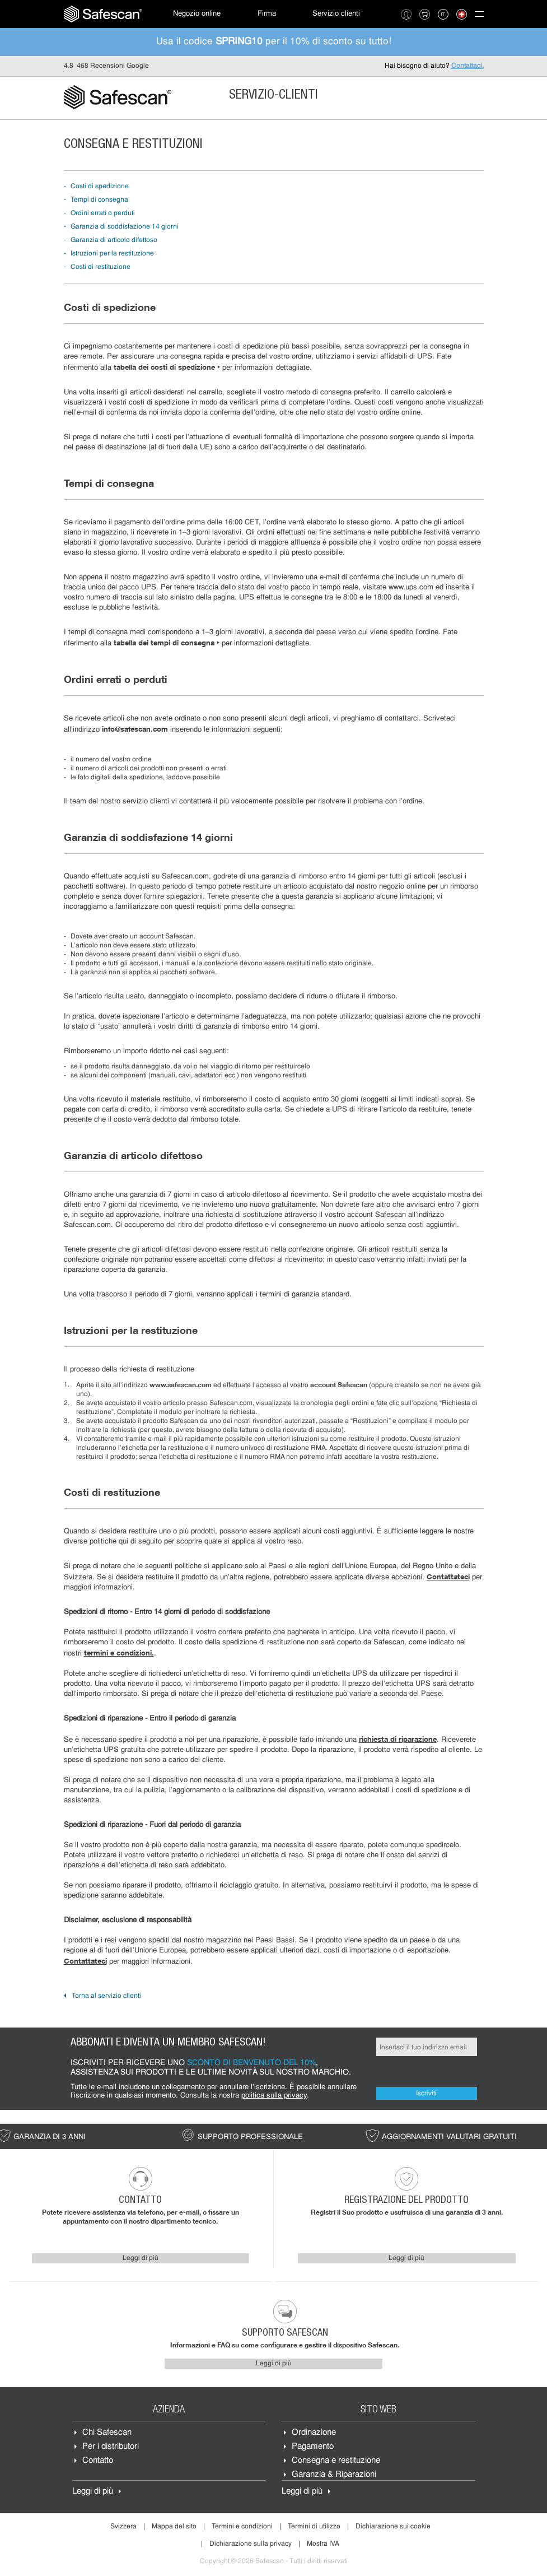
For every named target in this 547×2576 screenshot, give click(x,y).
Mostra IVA (323, 2544)
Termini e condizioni (242, 2526)
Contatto (97, 2461)
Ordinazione (314, 2433)
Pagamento (313, 2447)
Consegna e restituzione (336, 2461)
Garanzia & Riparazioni (334, 2475)
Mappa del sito (174, 2526)
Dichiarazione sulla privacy (250, 2544)
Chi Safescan (107, 2433)
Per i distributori (110, 2447)
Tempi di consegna (99, 200)
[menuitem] (103, 14)
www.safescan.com (180, 1384)
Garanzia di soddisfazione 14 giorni (125, 227)
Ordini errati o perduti (103, 213)
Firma (267, 13)
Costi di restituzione (100, 267)
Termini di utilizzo (314, 2526)
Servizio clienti (336, 13)
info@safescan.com (135, 728)
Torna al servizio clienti (106, 1996)
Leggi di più (140, 2258)
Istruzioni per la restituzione (112, 253)
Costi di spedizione (100, 186)
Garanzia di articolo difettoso (114, 240)
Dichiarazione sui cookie (393, 2526)
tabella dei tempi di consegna (166, 642)
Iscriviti (426, 2093)
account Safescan (338, 1384)
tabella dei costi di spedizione (167, 366)
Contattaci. (467, 66)
